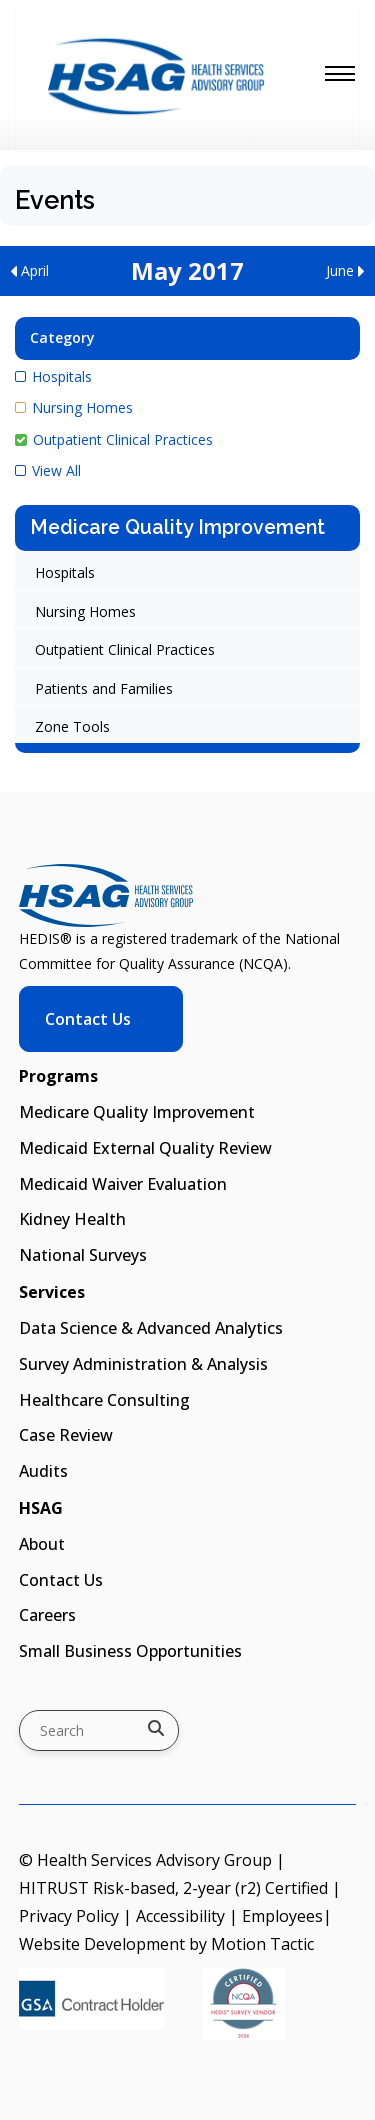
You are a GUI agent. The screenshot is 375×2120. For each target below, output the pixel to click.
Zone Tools (72, 726)
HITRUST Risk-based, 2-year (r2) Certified (173, 1888)
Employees (282, 1916)
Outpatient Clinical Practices (114, 439)
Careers (47, 1615)
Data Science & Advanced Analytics (151, 1328)
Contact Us (88, 1019)
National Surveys (83, 1255)
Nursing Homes (74, 407)
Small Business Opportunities (130, 1651)
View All (48, 470)
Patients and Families (104, 688)
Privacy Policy (69, 1916)
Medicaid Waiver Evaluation (123, 1184)
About (42, 1544)
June (345, 270)
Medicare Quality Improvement (177, 527)
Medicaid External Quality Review (145, 1148)
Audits (43, 1471)
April (29, 270)
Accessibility (180, 1916)
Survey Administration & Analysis (143, 1364)
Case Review (66, 1435)
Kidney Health (72, 1219)
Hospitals (53, 376)
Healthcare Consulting (104, 1400)
